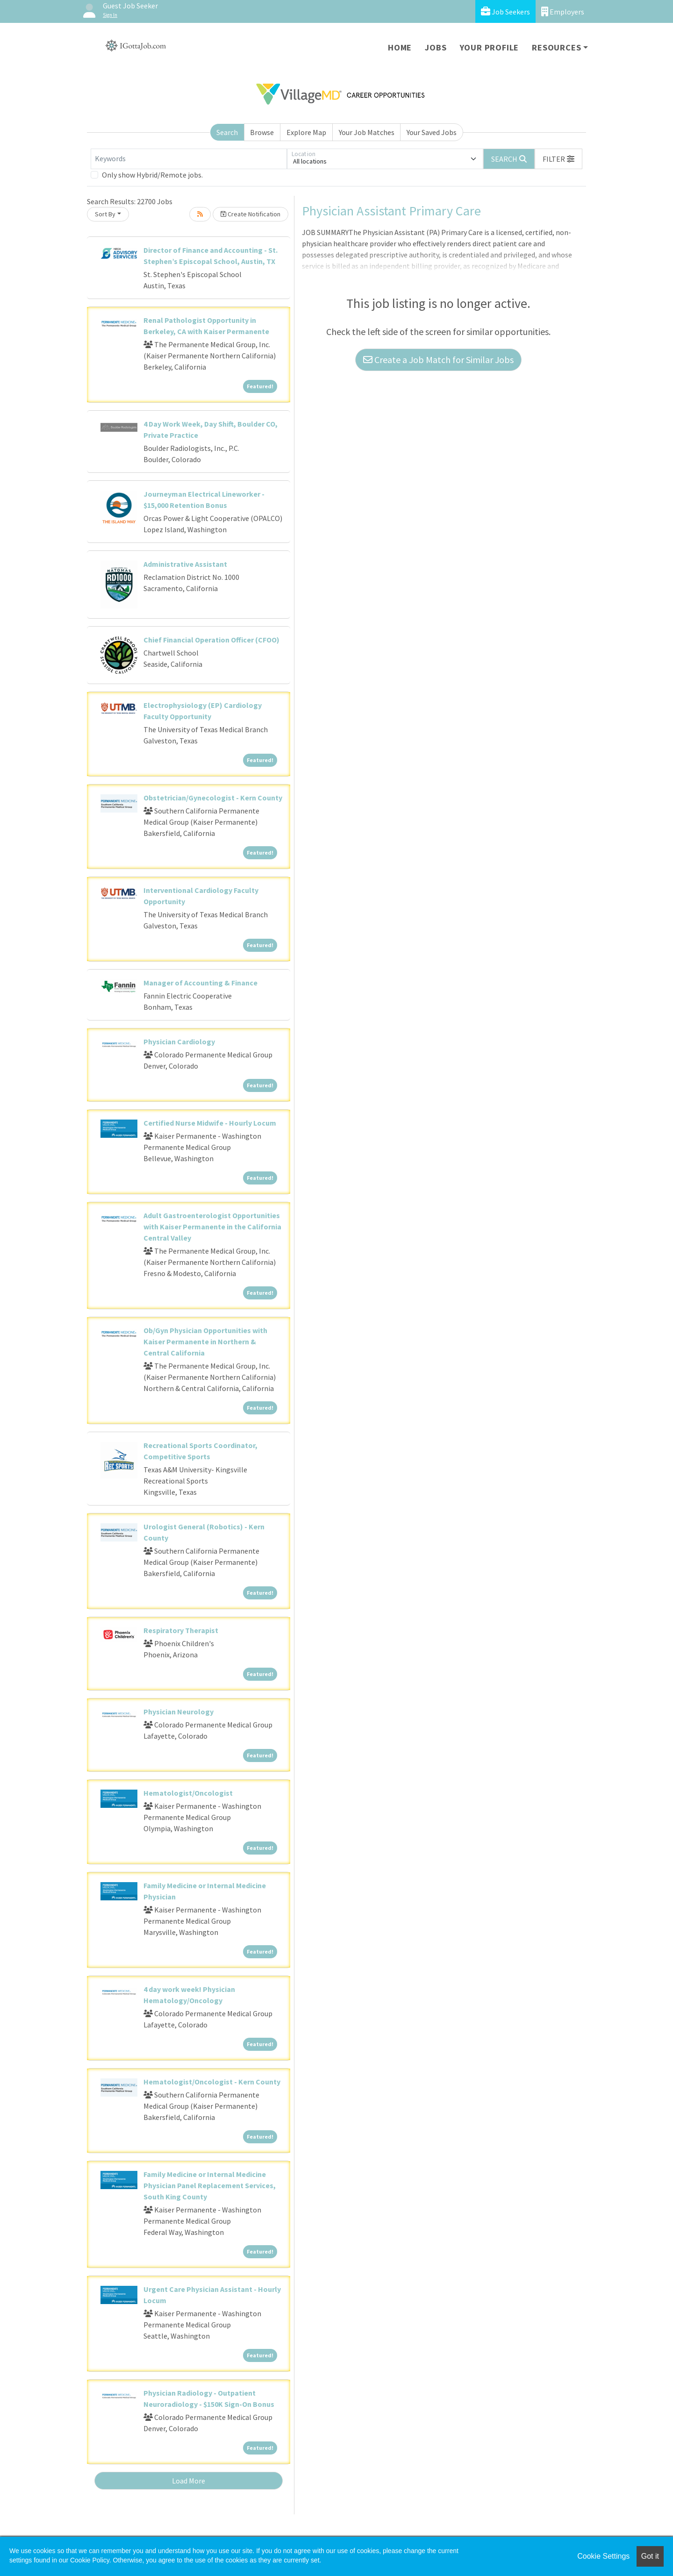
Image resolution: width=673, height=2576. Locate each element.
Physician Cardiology (179, 1041)
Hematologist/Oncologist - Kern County (211, 2081)
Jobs (435, 47)
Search (227, 132)
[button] (558, 159)
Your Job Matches (366, 132)
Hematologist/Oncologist (188, 1793)
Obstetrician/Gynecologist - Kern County (212, 797)
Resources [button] (556, 47)
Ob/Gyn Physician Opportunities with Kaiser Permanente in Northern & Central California (205, 1341)
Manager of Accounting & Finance (200, 982)
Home (400, 47)
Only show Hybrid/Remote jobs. (152, 174)
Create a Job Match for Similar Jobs (438, 359)
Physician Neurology (178, 1711)
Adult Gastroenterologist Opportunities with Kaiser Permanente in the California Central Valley (212, 1226)
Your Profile (489, 47)
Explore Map (306, 132)
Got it (650, 2556)
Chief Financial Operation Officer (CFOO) (211, 639)
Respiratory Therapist (180, 1630)
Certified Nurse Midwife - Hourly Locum (209, 1122)
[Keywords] (189, 159)
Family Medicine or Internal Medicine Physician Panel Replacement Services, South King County (209, 2185)
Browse (262, 132)
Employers (562, 11)
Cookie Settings (603, 2556)
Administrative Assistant (185, 564)
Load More (188, 2480)
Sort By (105, 214)
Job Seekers (505, 11)
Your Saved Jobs (432, 132)
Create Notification (250, 214)
